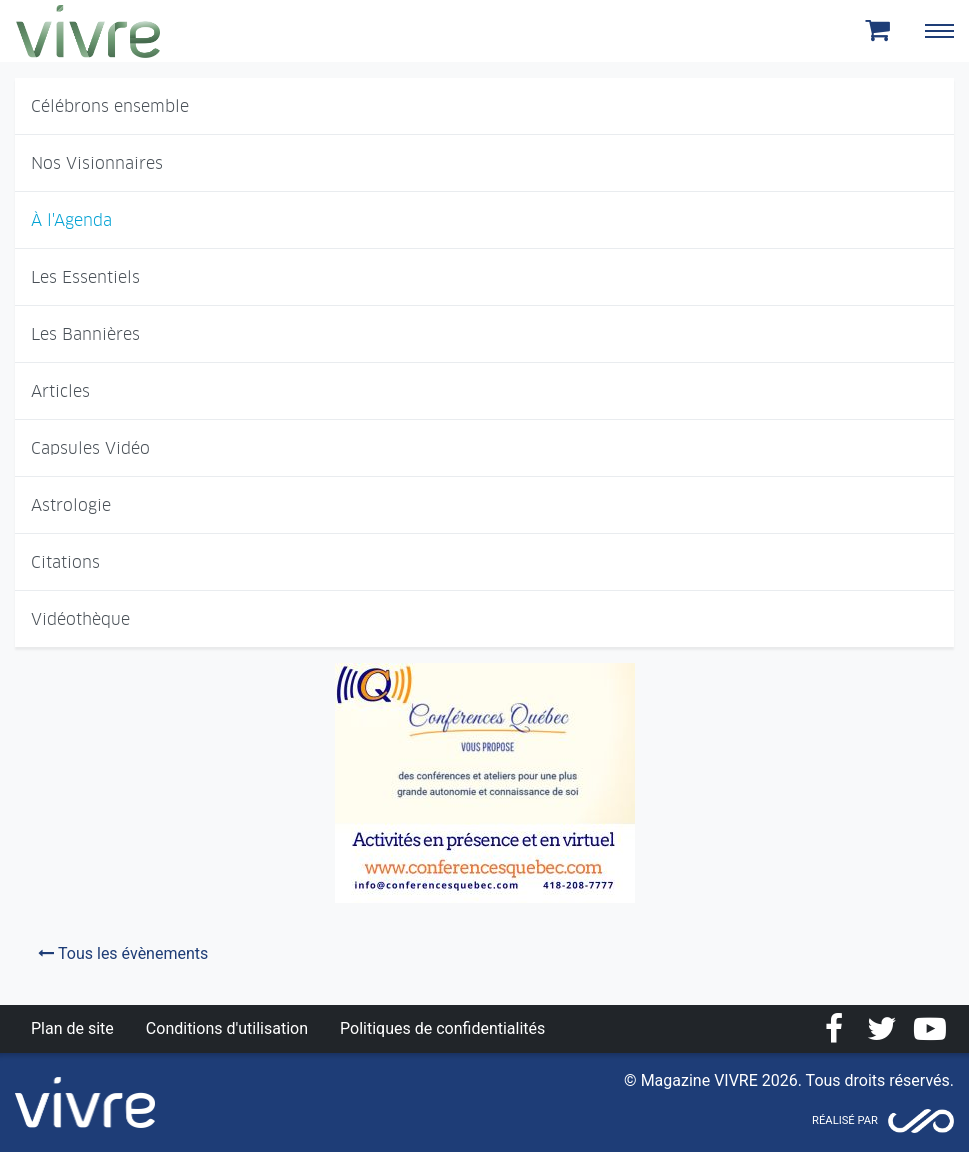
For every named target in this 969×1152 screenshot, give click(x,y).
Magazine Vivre (88, 31)
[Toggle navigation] (939, 31)
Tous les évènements (123, 953)
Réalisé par (845, 1120)
